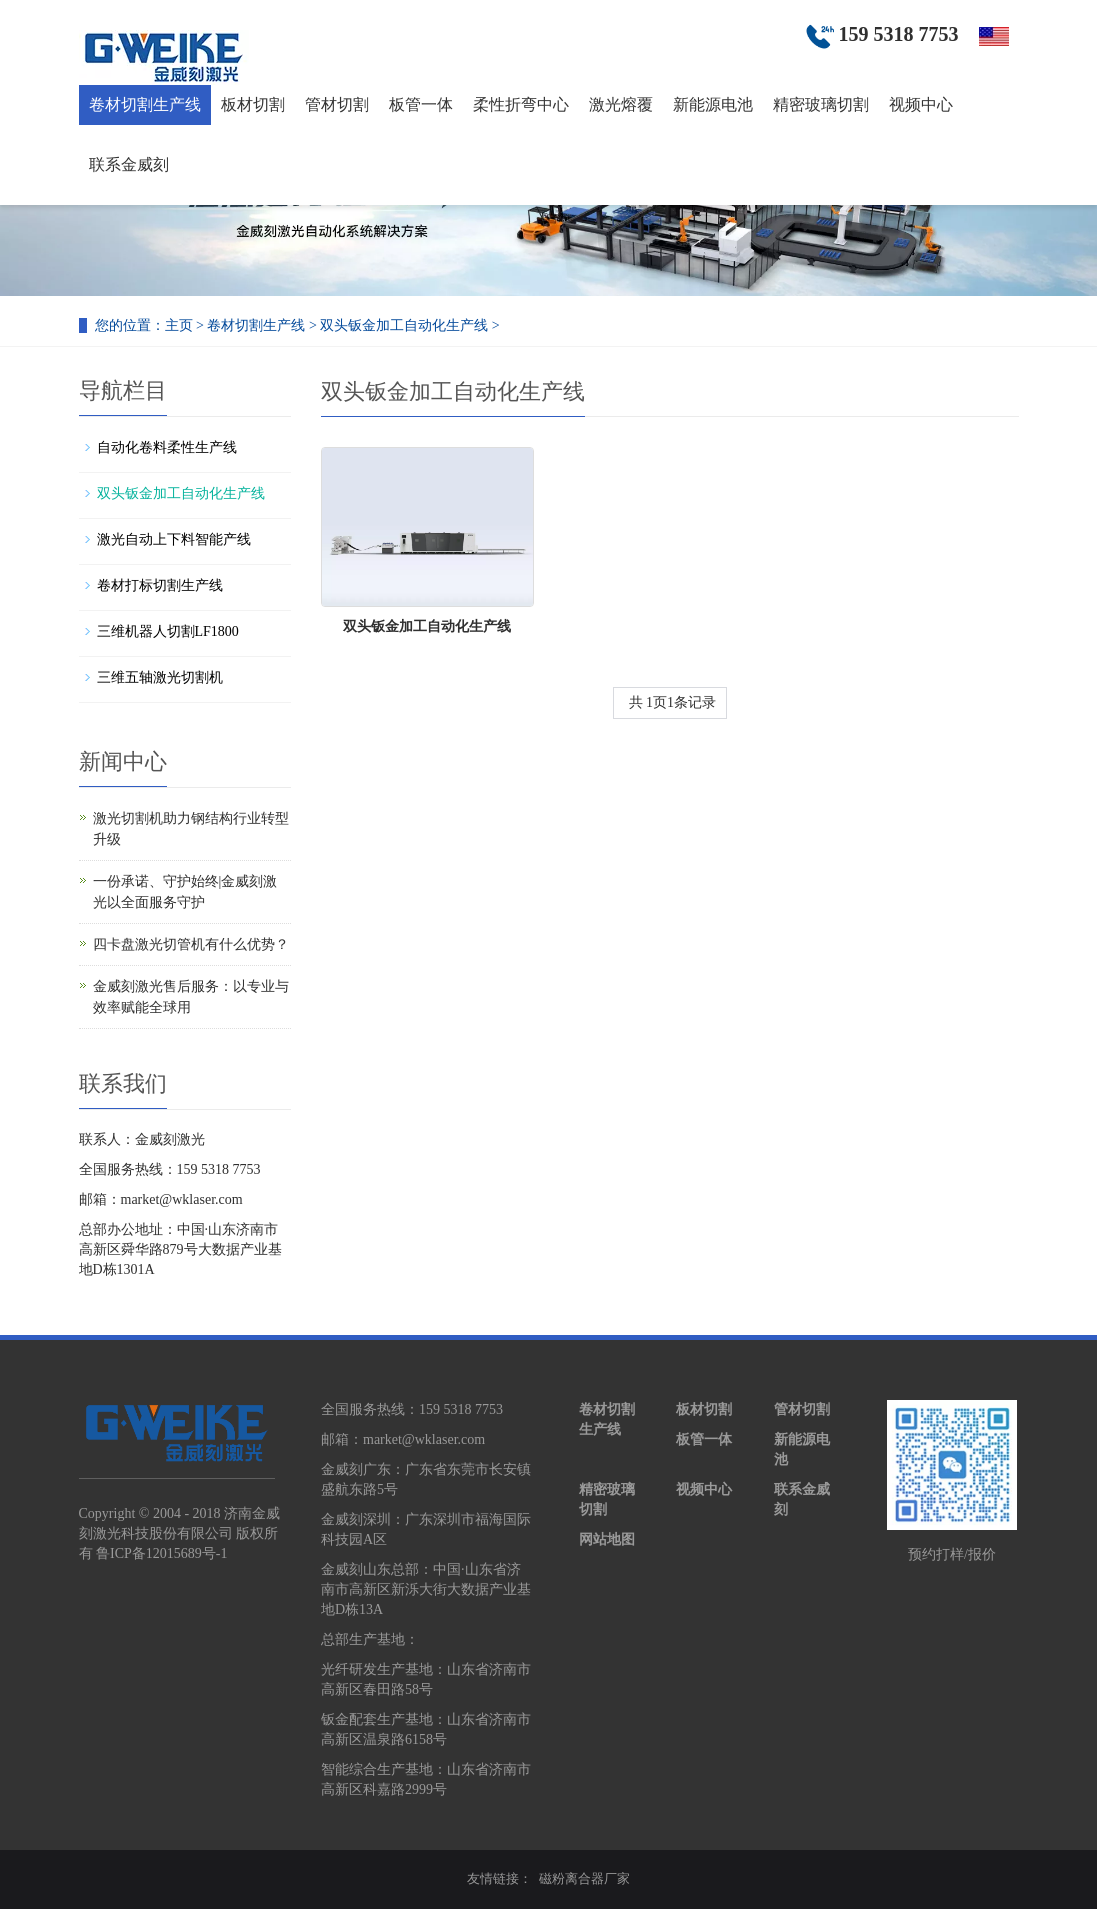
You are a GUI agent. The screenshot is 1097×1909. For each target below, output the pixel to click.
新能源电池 (713, 104)
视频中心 (921, 104)
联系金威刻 (129, 164)
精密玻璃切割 (821, 104)
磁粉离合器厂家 (584, 1878)
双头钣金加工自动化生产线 (404, 325)
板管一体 (421, 104)
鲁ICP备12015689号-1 (161, 1553)
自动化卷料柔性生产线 (167, 447)
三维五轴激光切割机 (160, 677)
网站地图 (607, 1539)
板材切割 (253, 104)
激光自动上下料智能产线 (174, 539)
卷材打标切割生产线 (160, 585)
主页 (179, 325)
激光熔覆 (621, 104)
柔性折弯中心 (521, 104)
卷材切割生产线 (145, 104)
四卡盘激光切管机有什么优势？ (191, 944)
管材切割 (337, 104)
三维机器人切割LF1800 (168, 631)
